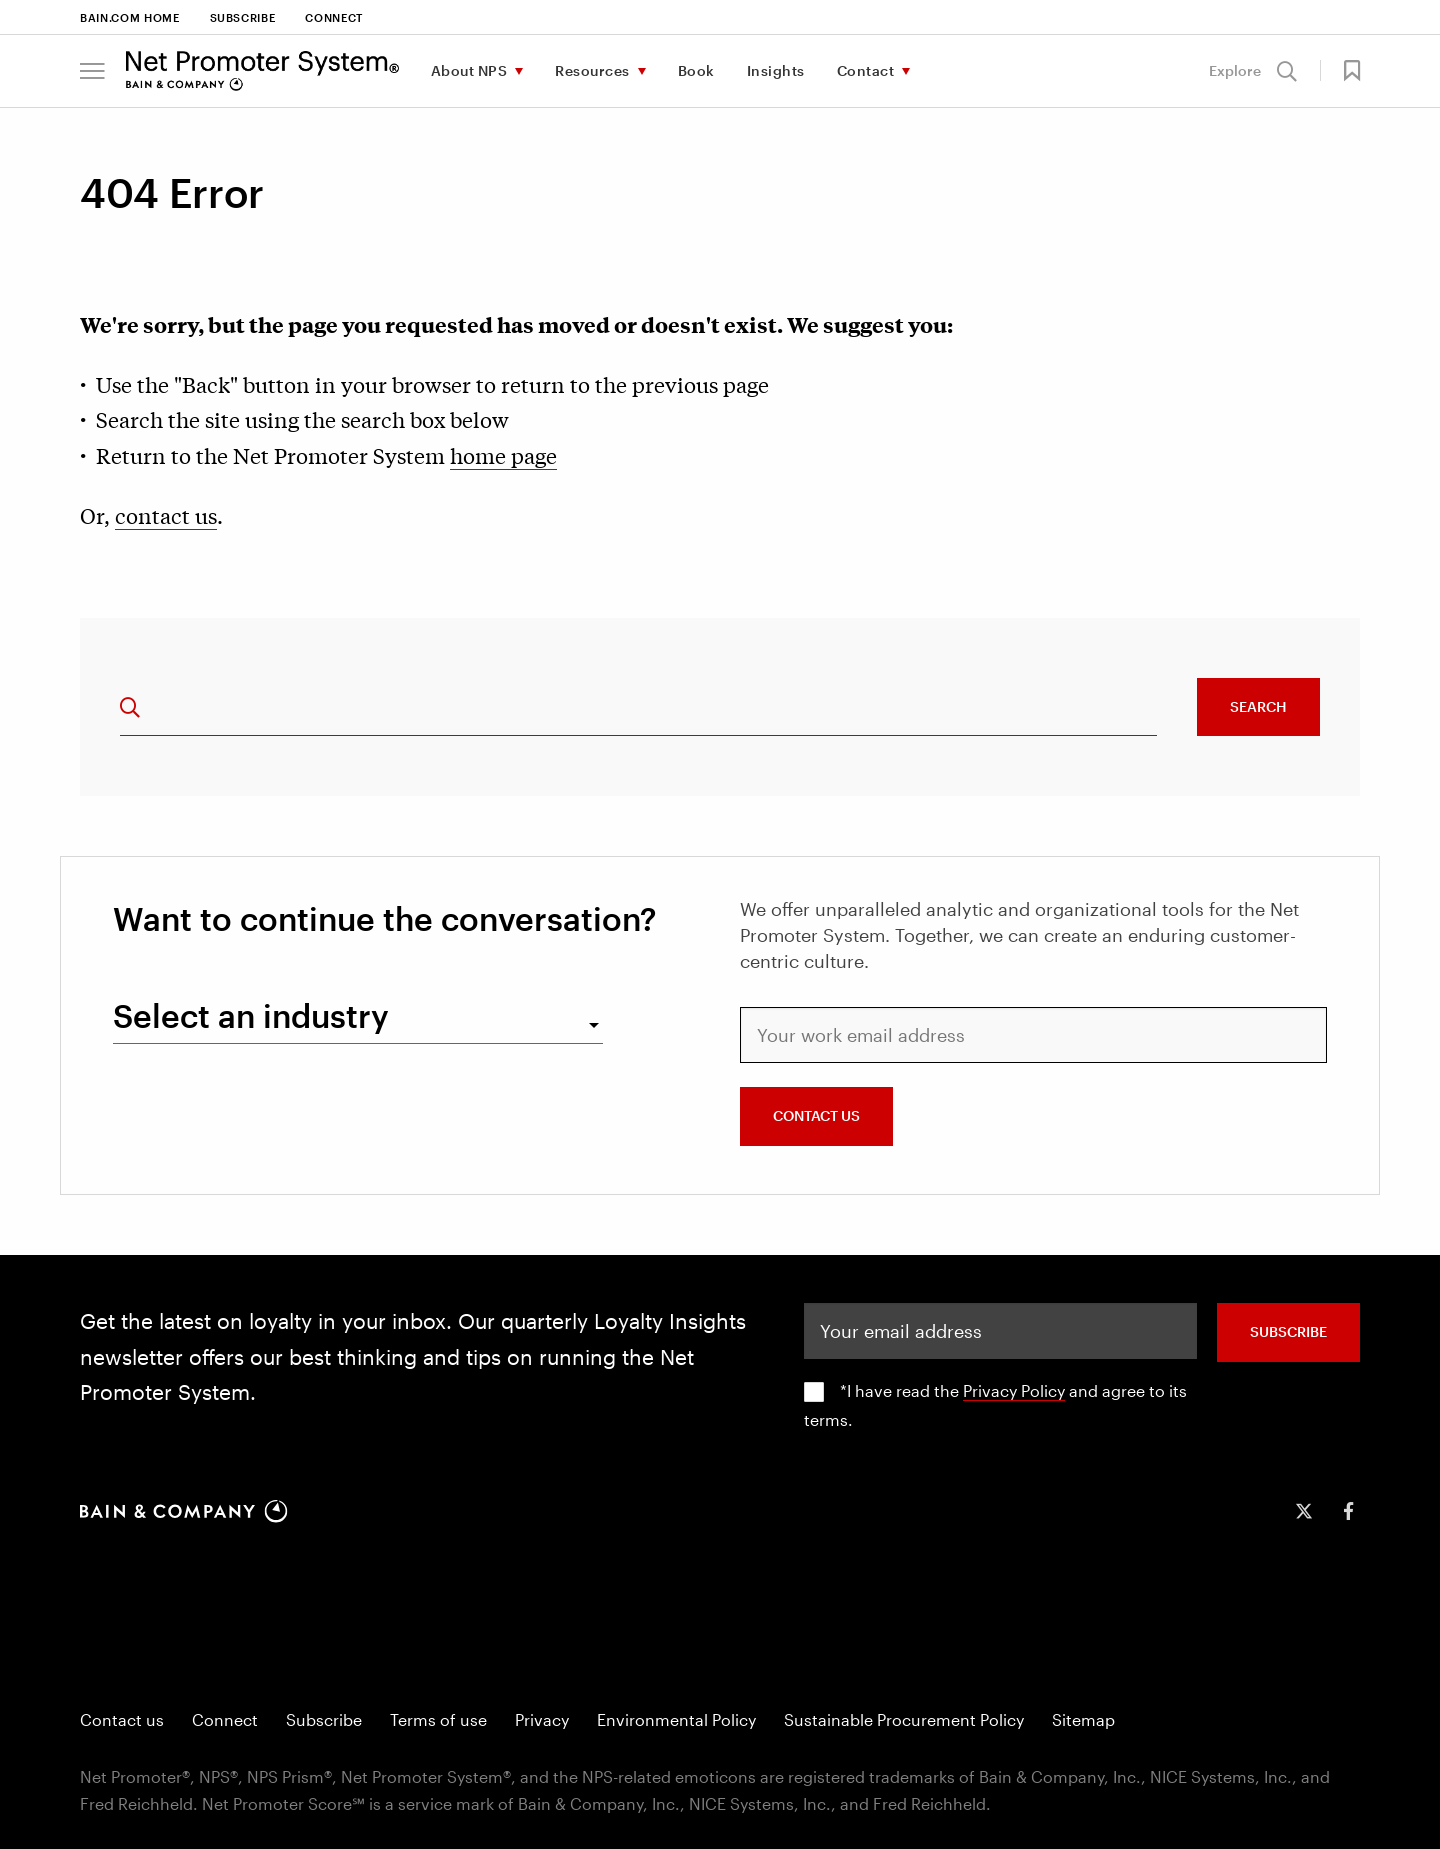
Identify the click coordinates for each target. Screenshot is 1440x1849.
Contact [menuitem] (866, 70)
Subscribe (243, 17)
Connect (334, 17)
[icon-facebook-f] (1348, 1511)
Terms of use (438, 1719)
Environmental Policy (676, 1719)
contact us (166, 515)
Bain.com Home (130, 17)
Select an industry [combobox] (251, 1015)
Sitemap (1083, 1719)
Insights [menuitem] (776, 70)
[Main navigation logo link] (262, 71)
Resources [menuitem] (592, 70)
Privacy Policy (1014, 1390)
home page (503, 455)
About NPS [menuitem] (469, 70)
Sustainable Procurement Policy (904, 1719)
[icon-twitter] (1304, 1511)
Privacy (542, 1719)
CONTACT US (816, 1115)
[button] (92, 71)
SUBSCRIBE (1288, 1331)
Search (1258, 706)
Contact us (122, 1719)
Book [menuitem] (696, 70)
